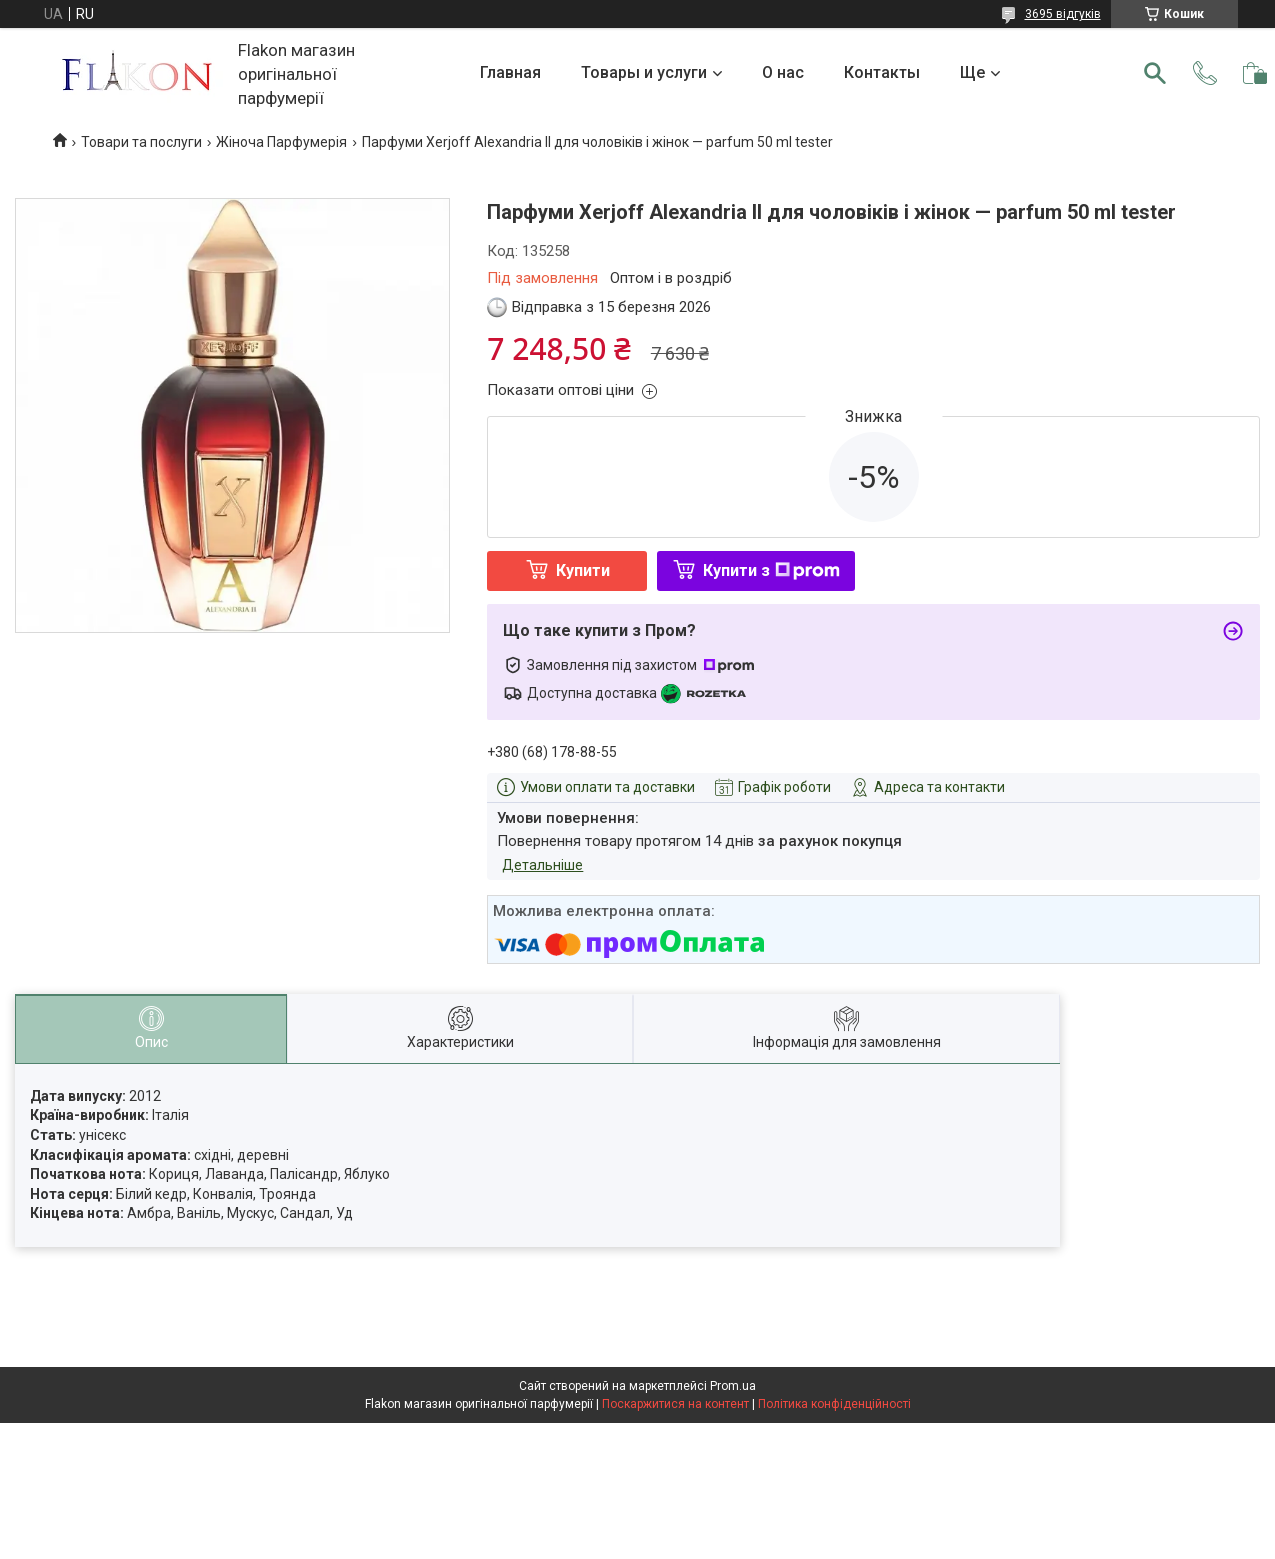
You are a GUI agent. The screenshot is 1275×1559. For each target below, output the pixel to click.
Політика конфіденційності (834, 1404)
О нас (783, 72)
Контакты (882, 72)
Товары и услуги (644, 72)
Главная (510, 72)
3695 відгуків (1063, 14)
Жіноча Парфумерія (281, 142)
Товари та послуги (141, 142)
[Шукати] (1155, 73)
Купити (583, 570)
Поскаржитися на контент (675, 1404)
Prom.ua (733, 1386)
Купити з (771, 570)
